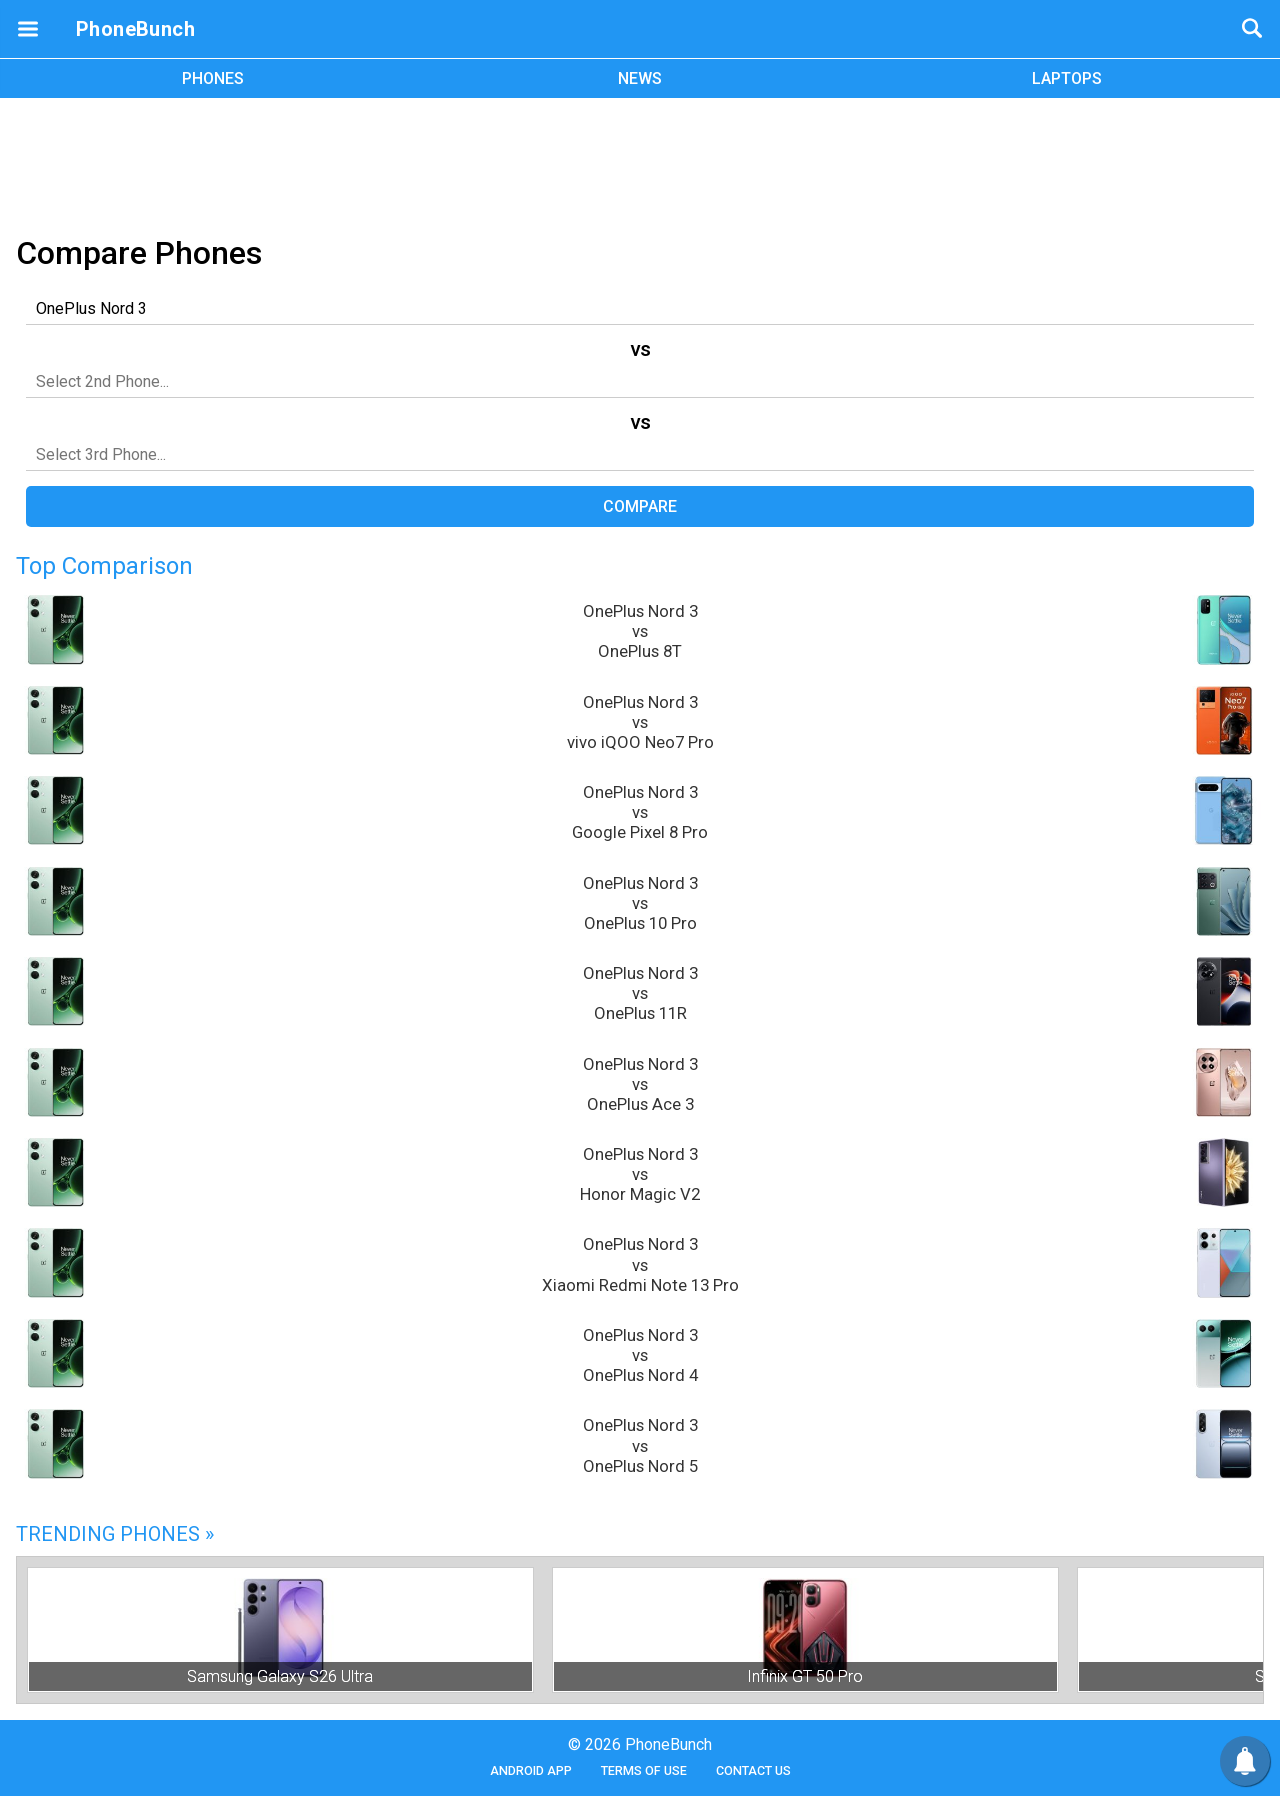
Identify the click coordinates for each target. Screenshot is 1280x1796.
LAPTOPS (1067, 78)
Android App (531, 1770)
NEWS (640, 78)
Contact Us (753, 1770)
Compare (640, 506)
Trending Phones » (115, 1534)
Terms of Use (644, 1770)
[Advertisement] (640, 163)
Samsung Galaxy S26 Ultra (280, 1676)
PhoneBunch (135, 29)
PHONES (213, 78)
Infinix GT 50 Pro (805, 1676)
